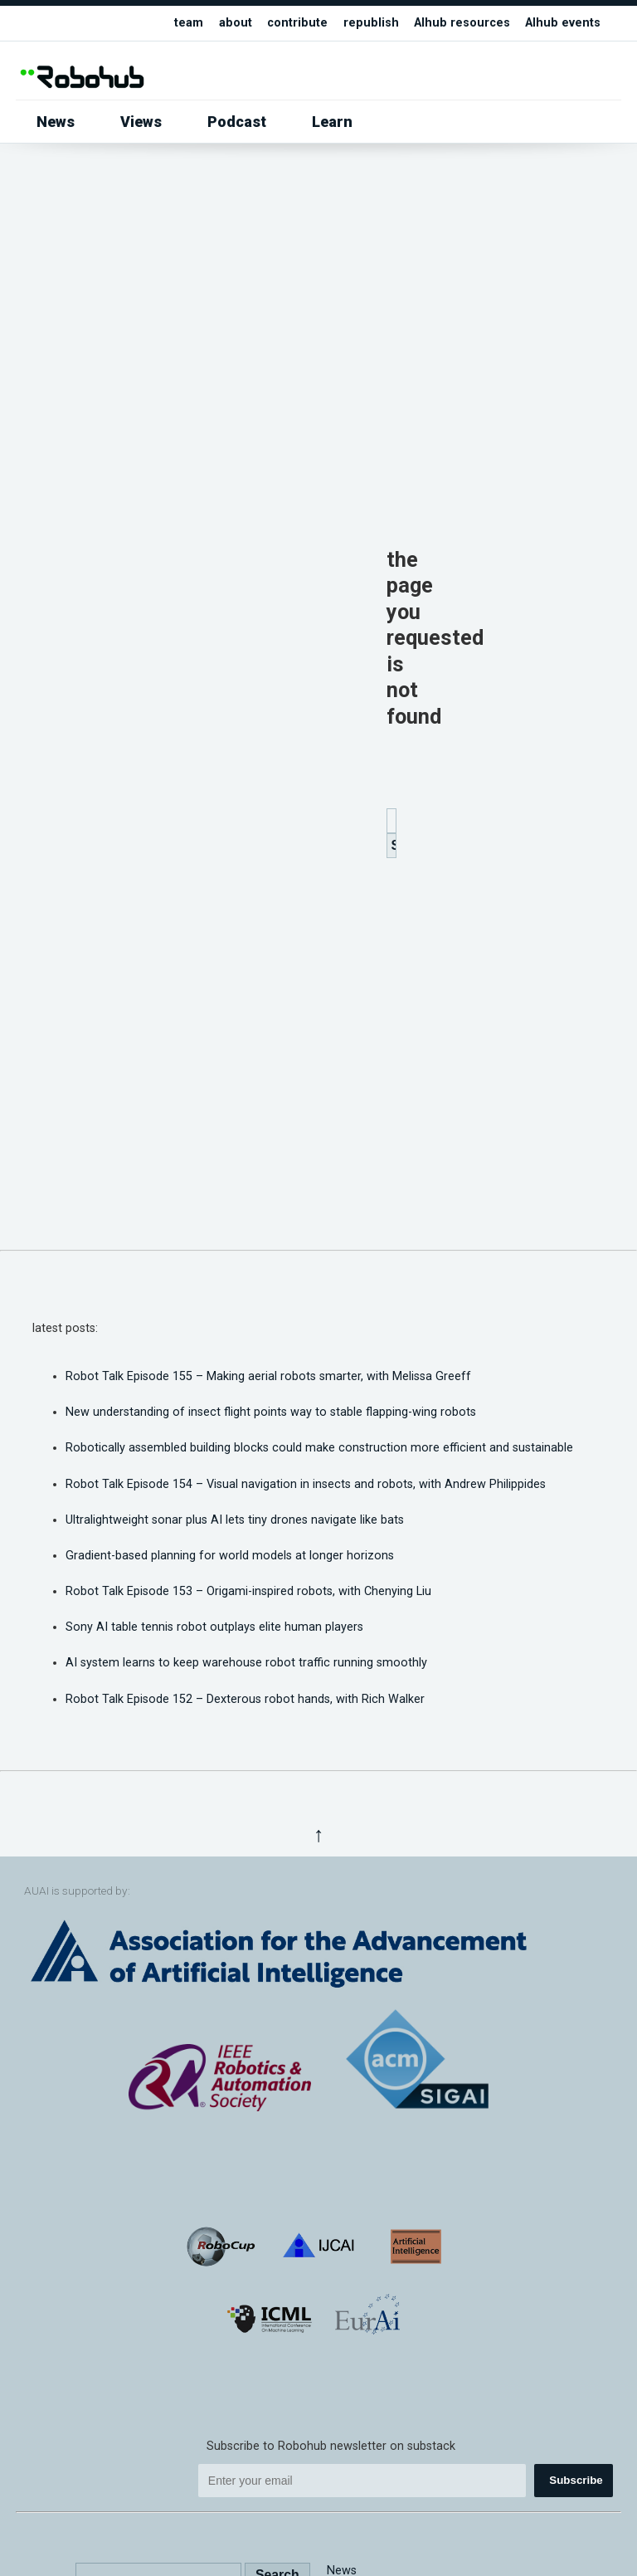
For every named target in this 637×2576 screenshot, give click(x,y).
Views (141, 121)
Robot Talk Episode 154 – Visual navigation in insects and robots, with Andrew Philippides (306, 1484)
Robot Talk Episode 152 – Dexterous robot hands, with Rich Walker (245, 1699)
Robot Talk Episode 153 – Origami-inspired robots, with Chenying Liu (248, 1591)
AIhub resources (462, 23)
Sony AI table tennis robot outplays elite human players (214, 1627)
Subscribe (575, 2480)
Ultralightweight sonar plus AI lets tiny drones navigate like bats (235, 1520)
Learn (332, 121)
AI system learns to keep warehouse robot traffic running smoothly (246, 1663)
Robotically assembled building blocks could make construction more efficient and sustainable (319, 1448)
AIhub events (563, 23)
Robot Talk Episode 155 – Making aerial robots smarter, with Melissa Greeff (268, 1376)
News (55, 121)
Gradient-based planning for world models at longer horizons (230, 1556)
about (235, 23)
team (188, 23)
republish (371, 23)
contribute (297, 23)
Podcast (236, 121)
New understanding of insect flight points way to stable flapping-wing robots (271, 1412)
